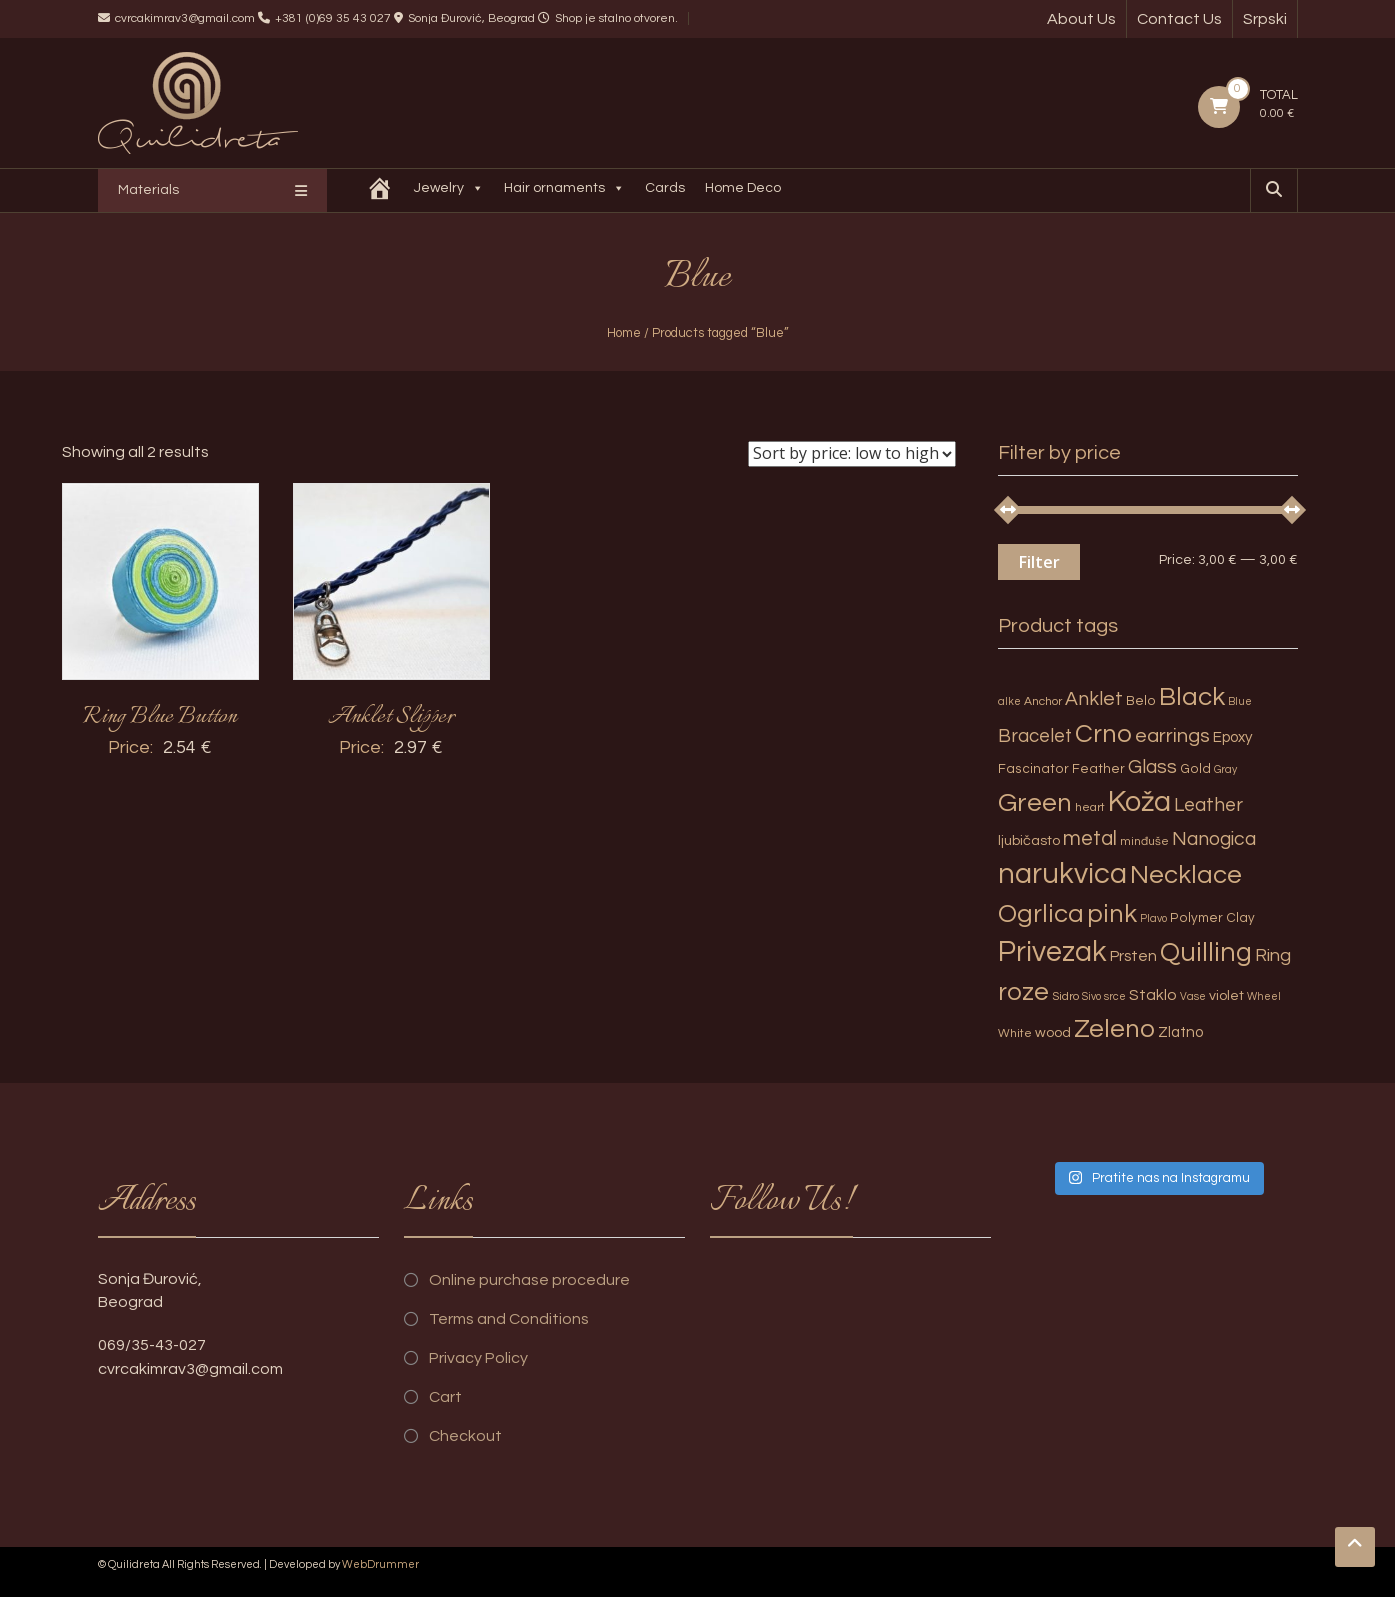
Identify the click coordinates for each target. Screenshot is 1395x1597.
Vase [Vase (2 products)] (1193, 996)
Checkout (465, 1436)
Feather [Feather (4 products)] (1098, 769)
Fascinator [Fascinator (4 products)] (1033, 769)
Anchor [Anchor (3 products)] (1043, 701)
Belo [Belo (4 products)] (1141, 701)
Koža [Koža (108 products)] (1139, 802)
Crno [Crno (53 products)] (1103, 734)
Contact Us (1179, 19)
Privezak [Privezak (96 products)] (1052, 952)
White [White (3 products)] (1015, 1033)
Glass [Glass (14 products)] (1152, 767)
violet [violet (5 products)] (1226, 995)
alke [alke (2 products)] (1009, 701)
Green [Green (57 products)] (1035, 803)
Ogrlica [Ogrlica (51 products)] (1041, 914)
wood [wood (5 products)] (1053, 1032)
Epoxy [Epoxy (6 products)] (1233, 737)
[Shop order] (852, 454)
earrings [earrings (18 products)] (1172, 735)
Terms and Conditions (509, 1319)
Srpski (1265, 19)
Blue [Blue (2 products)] (1240, 701)
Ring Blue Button (160, 717)
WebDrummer (380, 1564)
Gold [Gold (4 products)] (1195, 769)
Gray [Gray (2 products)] (1225, 769)
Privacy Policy (478, 1358)
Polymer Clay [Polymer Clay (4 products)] (1212, 918)
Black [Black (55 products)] (1192, 697)
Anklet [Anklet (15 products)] (1094, 699)
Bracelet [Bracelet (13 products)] (1035, 736)
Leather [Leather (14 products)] (1208, 805)
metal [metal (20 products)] (1090, 838)
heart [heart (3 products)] (1090, 807)
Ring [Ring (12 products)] (1273, 955)
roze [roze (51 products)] (1023, 992)
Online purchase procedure (529, 1280)
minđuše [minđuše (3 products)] (1144, 841)
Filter (1039, 562)
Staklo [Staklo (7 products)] (1153, 995)
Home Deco (745, 188)
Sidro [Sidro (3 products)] (1065, 996)
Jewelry (451, 190)
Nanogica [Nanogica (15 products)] (1214, 839)
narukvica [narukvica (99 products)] (1062, 874)
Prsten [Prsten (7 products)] (1133, 956)
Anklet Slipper (391, 717)
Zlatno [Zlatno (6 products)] (1180, 1032)
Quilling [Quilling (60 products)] (1206, 953)
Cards (667, 188)
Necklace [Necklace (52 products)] (1186, 875)
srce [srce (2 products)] (1115, 996)
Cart (445, 1397)
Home (624, 333)
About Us (1081, 19)
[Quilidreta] (382, 190)
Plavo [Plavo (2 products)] (1153, 918)
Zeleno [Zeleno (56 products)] (1114, 1029)
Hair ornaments (566, 190)
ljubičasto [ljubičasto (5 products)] (1029, 840)
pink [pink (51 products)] (1112, 914)
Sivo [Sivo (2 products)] (1091, 996)
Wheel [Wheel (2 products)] (1264, 996)
